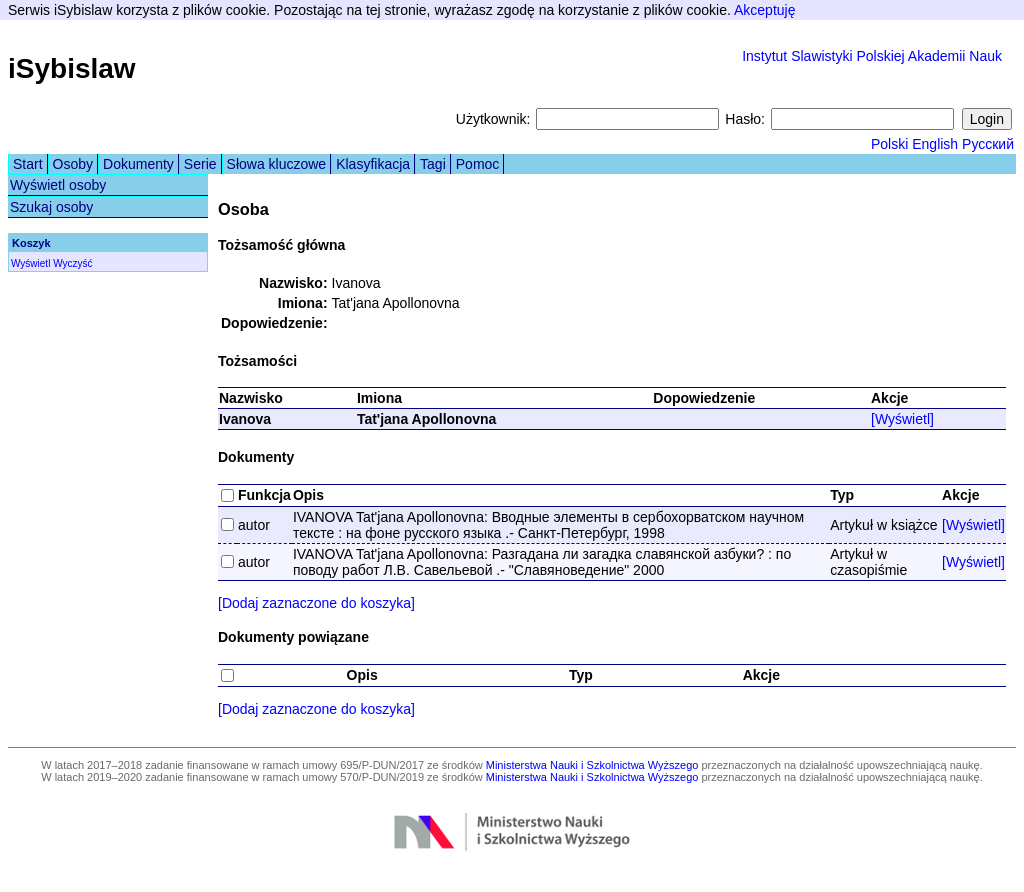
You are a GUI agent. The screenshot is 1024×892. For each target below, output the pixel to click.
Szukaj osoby (51, 207)
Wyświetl (30, 263)
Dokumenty (138, 164)
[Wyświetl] (902, 419)
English (935, 144)
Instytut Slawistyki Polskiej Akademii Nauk (872, 56)
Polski (889, 144)
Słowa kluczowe (277, 164)
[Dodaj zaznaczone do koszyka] (316, 603)
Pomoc (478, 164)
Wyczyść (72, 263)
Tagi (433, 164)
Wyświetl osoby (58, 185)
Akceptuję (764, 10)
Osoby (73, 164)
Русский (988, 144)
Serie (200, 164)
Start (28, 164)
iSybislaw (72, 68)
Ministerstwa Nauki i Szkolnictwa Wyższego (592, 765)
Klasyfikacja (373, 164)
